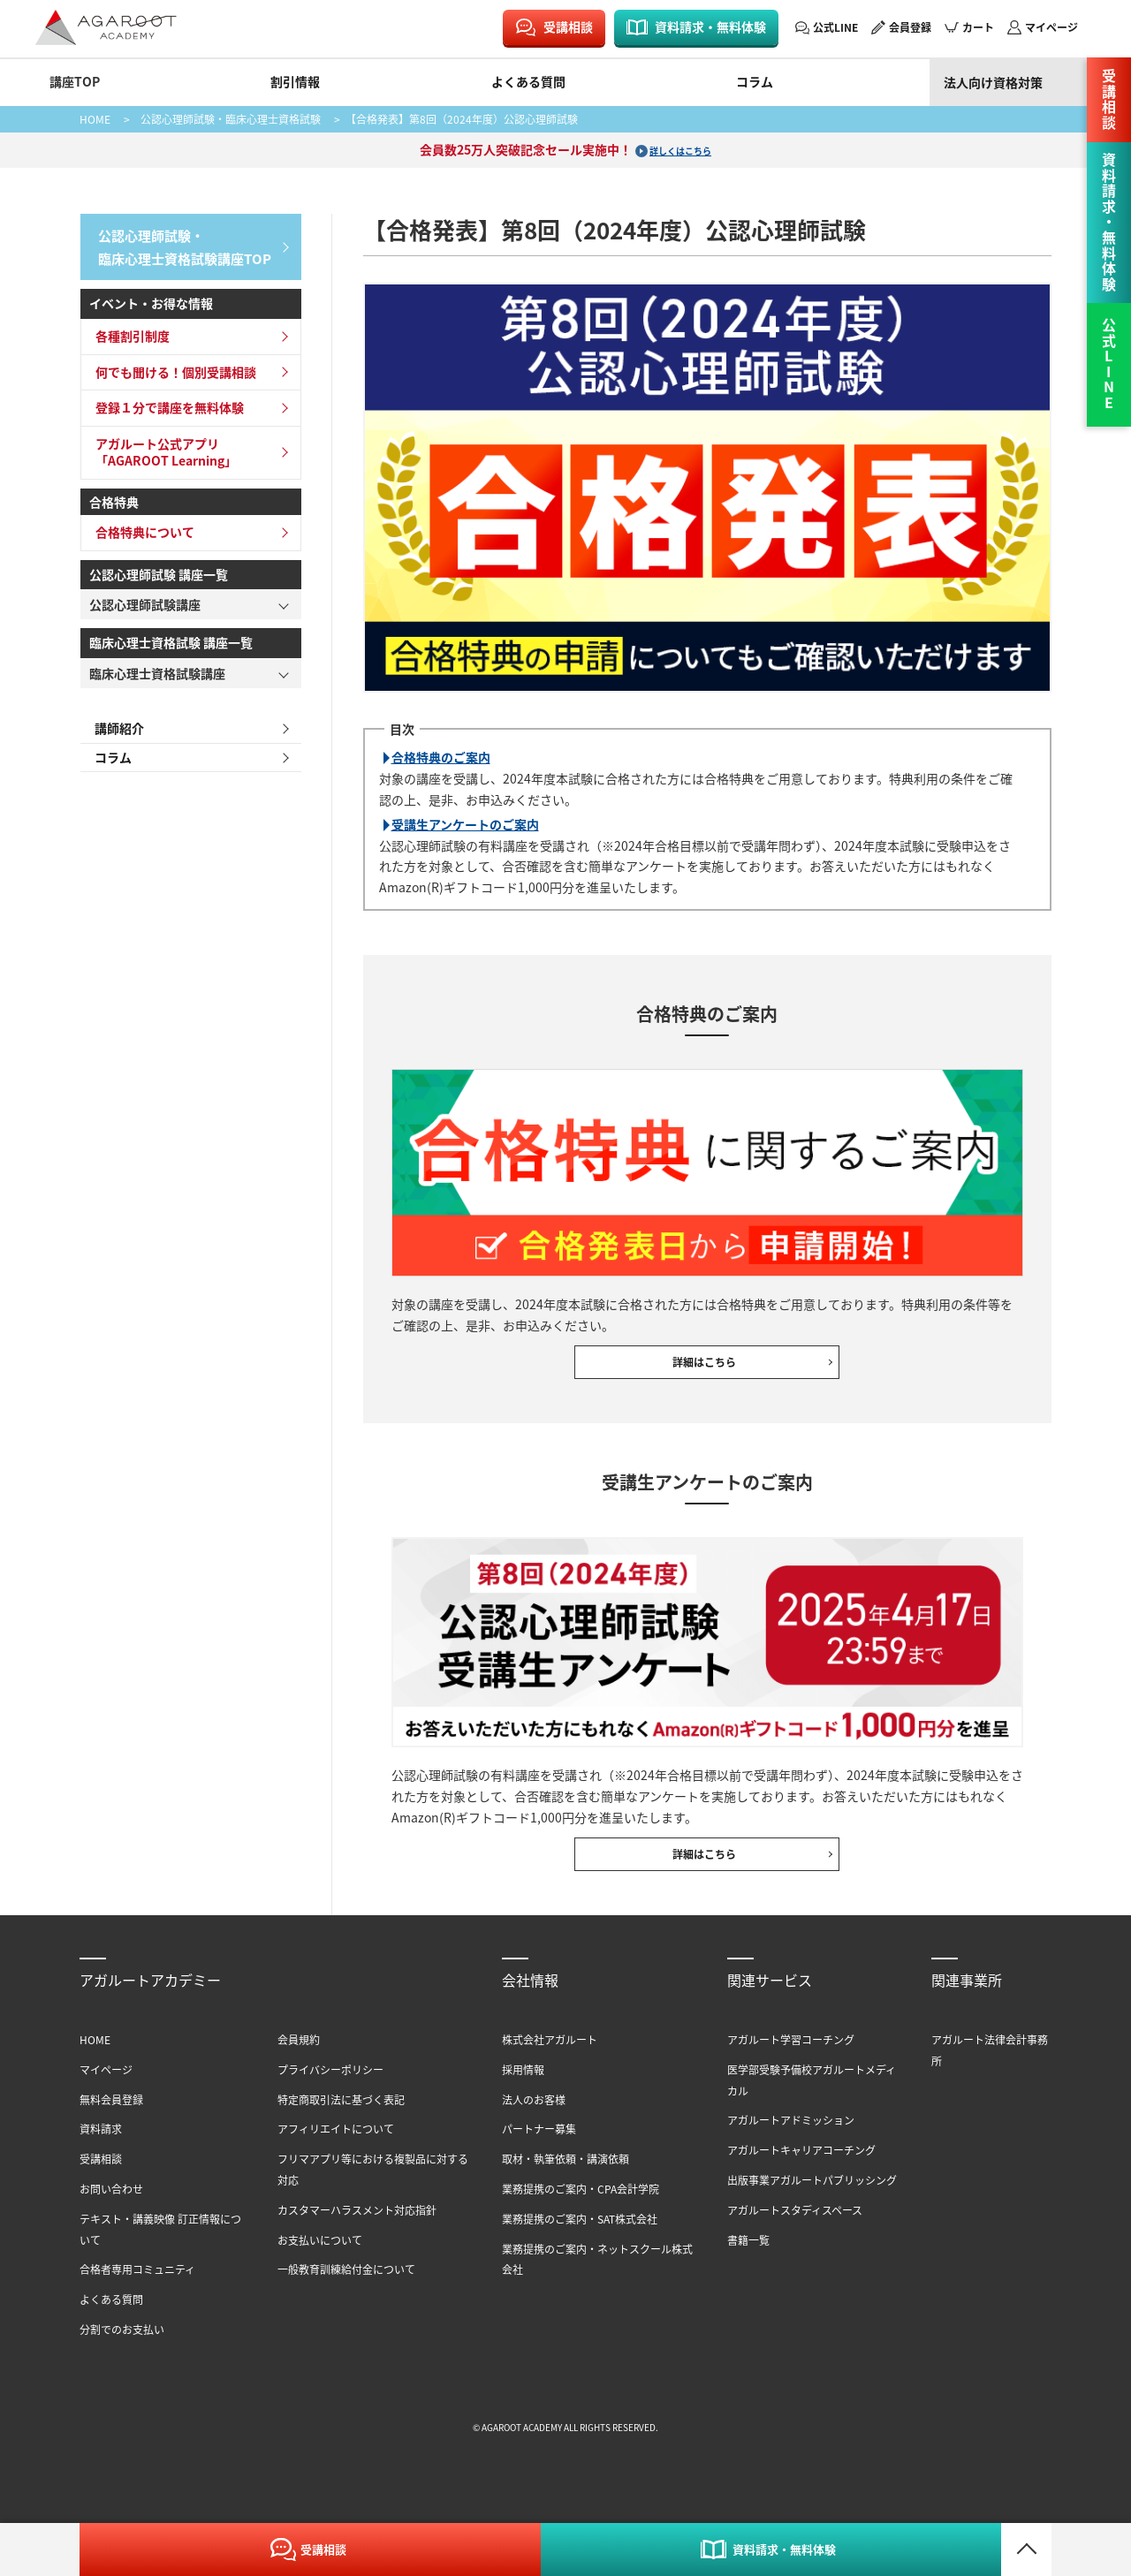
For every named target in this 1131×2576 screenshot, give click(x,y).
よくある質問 (528, 81)
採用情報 (523, 2095)
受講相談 (568, 26)
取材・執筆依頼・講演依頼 (565, 2185)
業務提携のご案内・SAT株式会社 (579, 2245)
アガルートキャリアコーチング (801, 2176)
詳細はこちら (707, 1369)
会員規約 (298, 2065)
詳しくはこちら (680, 149)
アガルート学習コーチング (790, 2065)
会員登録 (910, 26)
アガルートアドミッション (790, 2147)
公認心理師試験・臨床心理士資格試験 (230, 118)
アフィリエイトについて (335, 2155)
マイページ (1051, 26)
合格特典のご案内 (440, 757)
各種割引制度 (127, 329)
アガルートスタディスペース (794, 2236)
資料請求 (101, 2155)
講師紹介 (114, 722)
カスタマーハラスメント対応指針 (356, 2236)
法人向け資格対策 (993, 82)
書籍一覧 (748, 2266)
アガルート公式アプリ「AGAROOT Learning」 (161, 445)
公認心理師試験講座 (145, 598)
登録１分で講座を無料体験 (164, 401)
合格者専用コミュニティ (137, 2296)
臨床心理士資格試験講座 (157, 667)
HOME (95, 118)
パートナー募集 (539, 2155)
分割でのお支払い (122, 2355)
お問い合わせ (111, 2215)
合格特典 (114, 495)
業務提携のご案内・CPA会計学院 (580, 2215)
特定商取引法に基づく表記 (341, 2125)
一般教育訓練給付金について (346, 2296)
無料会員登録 (111, 2125)
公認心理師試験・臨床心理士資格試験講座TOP (179, 243)
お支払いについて (319, 2266)
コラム (754, 81)
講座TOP (74, 81)
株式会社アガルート (549, 2065)
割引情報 (295, 81)
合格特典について (139, 525)
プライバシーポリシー (330, 2095)
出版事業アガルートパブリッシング (812, 2206)
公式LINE (835, 26)
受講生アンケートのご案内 (465, 824)
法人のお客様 (534, 2125)
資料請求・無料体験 (710, 26)
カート (978, 26)
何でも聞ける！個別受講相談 (170, 365)
